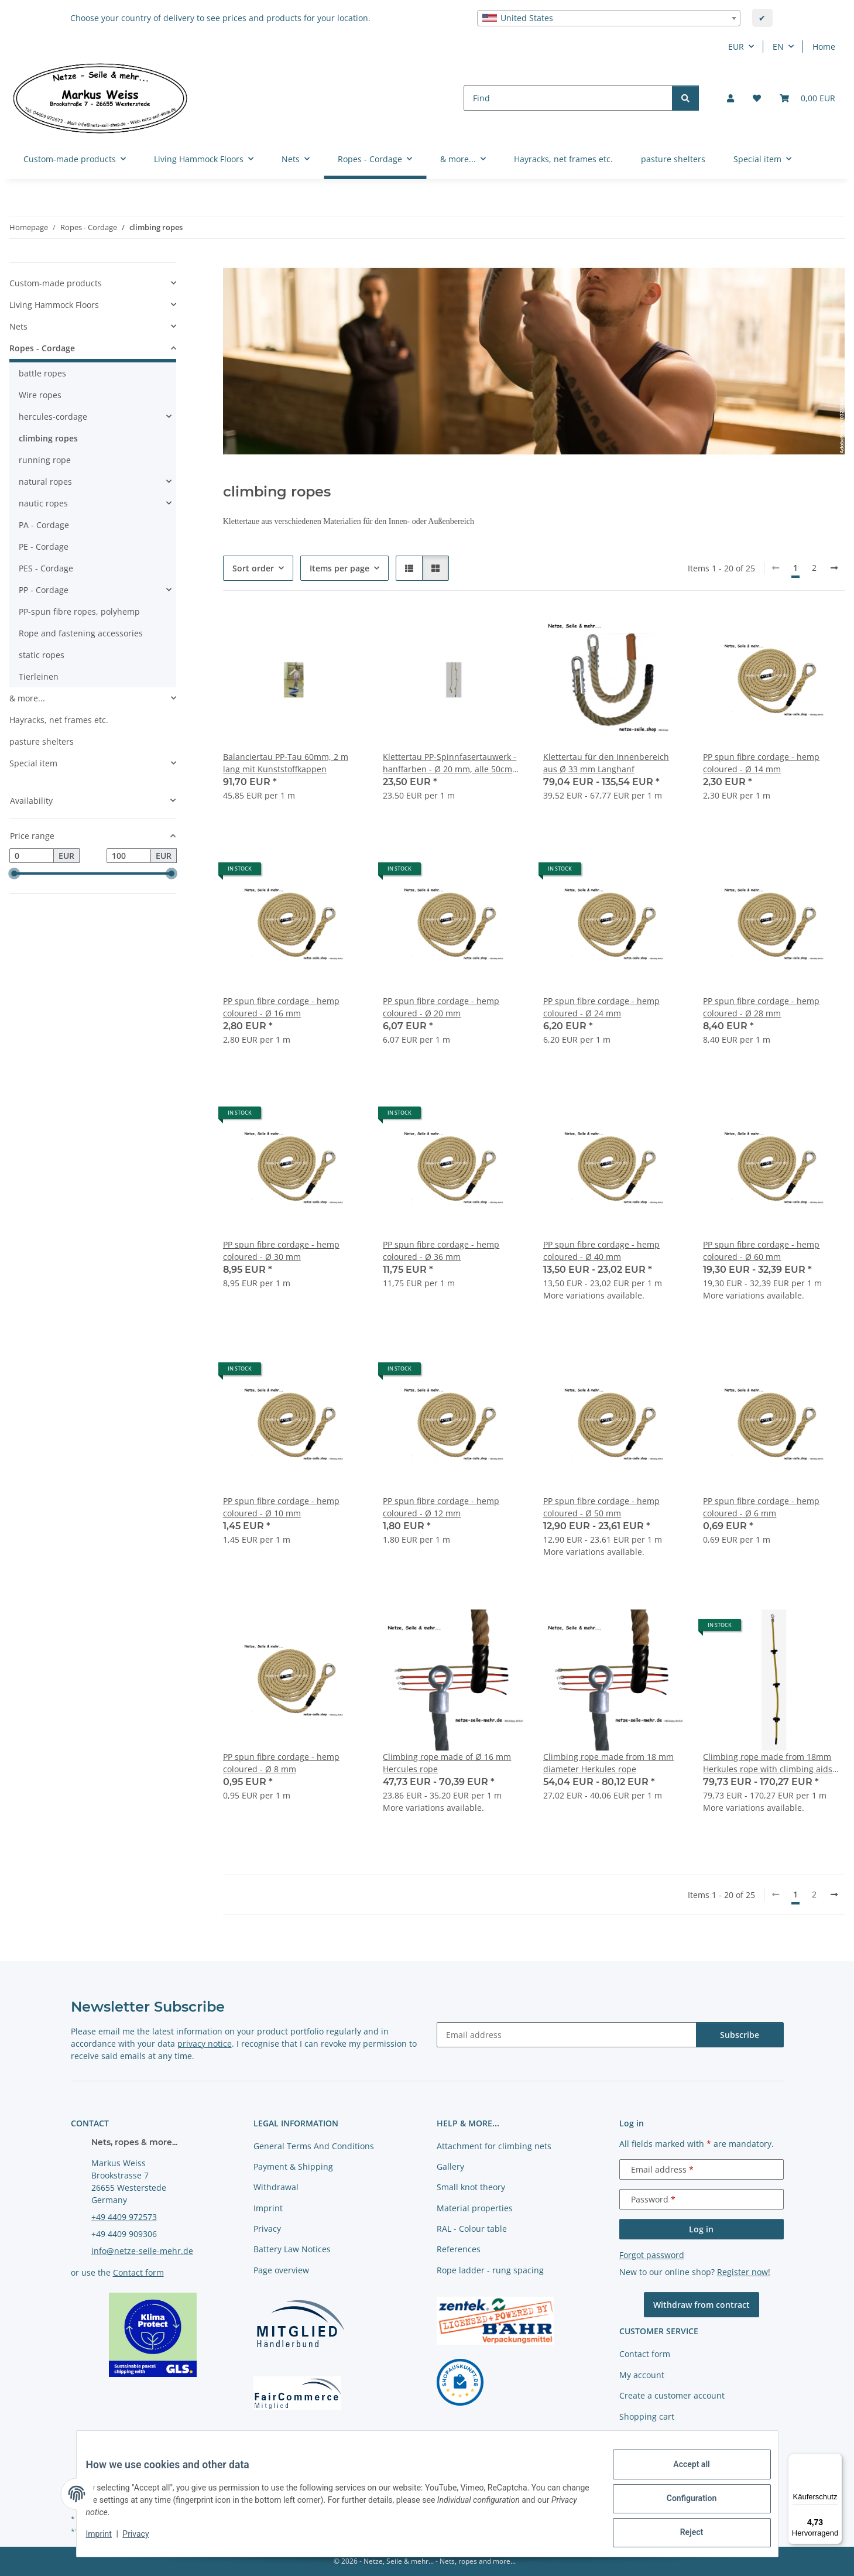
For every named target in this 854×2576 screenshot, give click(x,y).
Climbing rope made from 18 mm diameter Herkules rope (608, 1763)
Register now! (743, 2271)
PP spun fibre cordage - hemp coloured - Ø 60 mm (761, 1250)
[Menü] (835, 2461)
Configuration (682, 2504)
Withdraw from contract (701, 2304)
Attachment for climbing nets (494, 2146)
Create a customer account (672, 2395)
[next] (834, 568)
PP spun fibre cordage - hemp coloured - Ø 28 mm (761, 1007)
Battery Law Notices (292, 2249)
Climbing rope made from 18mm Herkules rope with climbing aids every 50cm (767, 1763)
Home (823, 46)
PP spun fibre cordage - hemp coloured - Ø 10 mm (281, 1507)
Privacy (145, 2539)
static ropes (41, 654)
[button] (730, 98)
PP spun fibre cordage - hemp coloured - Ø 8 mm (281, 1763)
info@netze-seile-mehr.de (142, 2250)
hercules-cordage (53, 416)
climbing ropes (48, 438)
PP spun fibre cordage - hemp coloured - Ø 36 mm (441, 1250)
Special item (33, 763)
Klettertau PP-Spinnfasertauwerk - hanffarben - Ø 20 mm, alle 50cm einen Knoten (449, 763)
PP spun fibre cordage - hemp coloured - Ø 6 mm (761, 1507)
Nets (18, 326)
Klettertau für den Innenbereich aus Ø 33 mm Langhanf (606, 763)
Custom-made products (55, 283)
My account (641, 2374)
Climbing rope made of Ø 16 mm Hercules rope (447, 1763)
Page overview (281, 2270)
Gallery (450, 2166)
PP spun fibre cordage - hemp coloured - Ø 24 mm (601, 1007)
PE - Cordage (43, 546)
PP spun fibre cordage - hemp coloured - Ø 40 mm (601, 1250)
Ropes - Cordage (42, 348)
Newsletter (640, 2437)
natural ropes (45, 481)
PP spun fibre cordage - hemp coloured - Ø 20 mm (441, 1007)
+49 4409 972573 (124, 2216)
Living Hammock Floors (54, 304)
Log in (701, 2229)
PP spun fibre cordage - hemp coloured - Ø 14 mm (761, 763)
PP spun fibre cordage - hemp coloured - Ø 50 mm (601, 1507)
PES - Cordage (46, 568)
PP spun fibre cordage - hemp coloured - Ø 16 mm (281, 1007)
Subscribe (739, 2034)
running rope (45, 459)
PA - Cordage (44, 524)
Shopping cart (646, 2416)
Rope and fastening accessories (81, 633)
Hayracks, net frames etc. (58, 719)
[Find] (568, 98)
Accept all (682, 2473)
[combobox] (608, 18)
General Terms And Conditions (313, 2146)
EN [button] (778, 46)
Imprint (108, 2539)
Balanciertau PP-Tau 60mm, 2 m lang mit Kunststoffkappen (285, 763)
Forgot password (651, 2254)
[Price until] (129, 856)
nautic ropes (43, 503)
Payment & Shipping (293, 2166)
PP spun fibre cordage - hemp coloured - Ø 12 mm (441, 1507)
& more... (27, 698)
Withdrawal (276, 2187)
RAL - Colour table (472, 2228)
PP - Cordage (43, 589)
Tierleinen (39, 676)
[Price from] (31, 856)
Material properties (475, 2208)
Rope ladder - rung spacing (490, 2270)
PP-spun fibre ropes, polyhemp (79, 611)
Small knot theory (471, 2187)
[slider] (14, 873)
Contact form (138, 2272)
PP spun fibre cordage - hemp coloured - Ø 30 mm (281, 1250)
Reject (682, 2534)
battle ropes (42, 373)
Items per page (339, 568)
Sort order (253, 568)
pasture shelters (41, 741)
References (459, 2249)
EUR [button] (736, 46)
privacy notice (204, 2043)
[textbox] (609, 18)
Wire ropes (40, 394)
